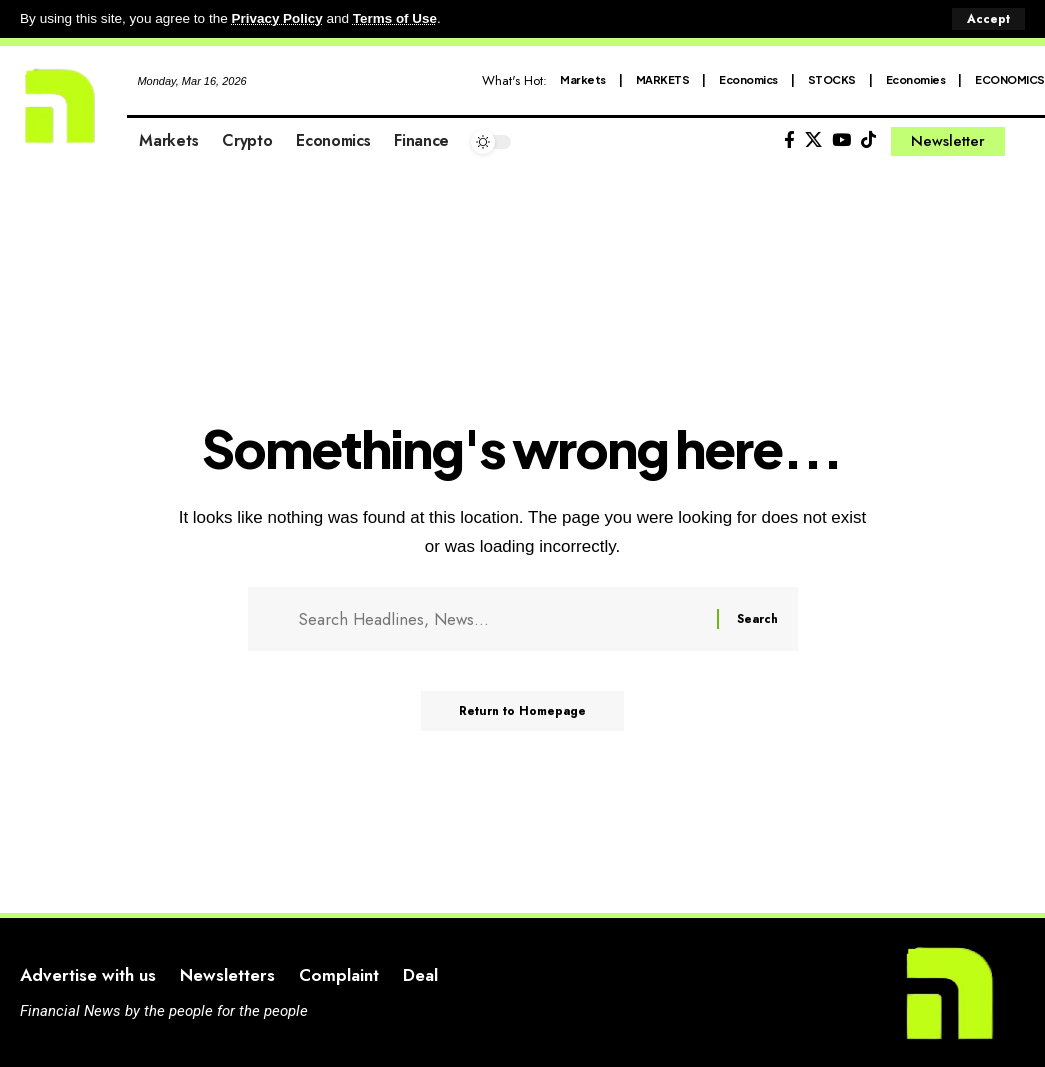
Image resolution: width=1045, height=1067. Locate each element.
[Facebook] (789, 139)
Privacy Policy (278, 18)
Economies (916, 78)
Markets (583, 78)
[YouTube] (841, 139)
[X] (813, 139)
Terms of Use (396, 18)
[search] (1030, 141)
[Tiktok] (868, 139)
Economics (748, 78)
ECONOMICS (1010, 78)
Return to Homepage (522, 713)
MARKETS (663, 78)
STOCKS (832, 78)
